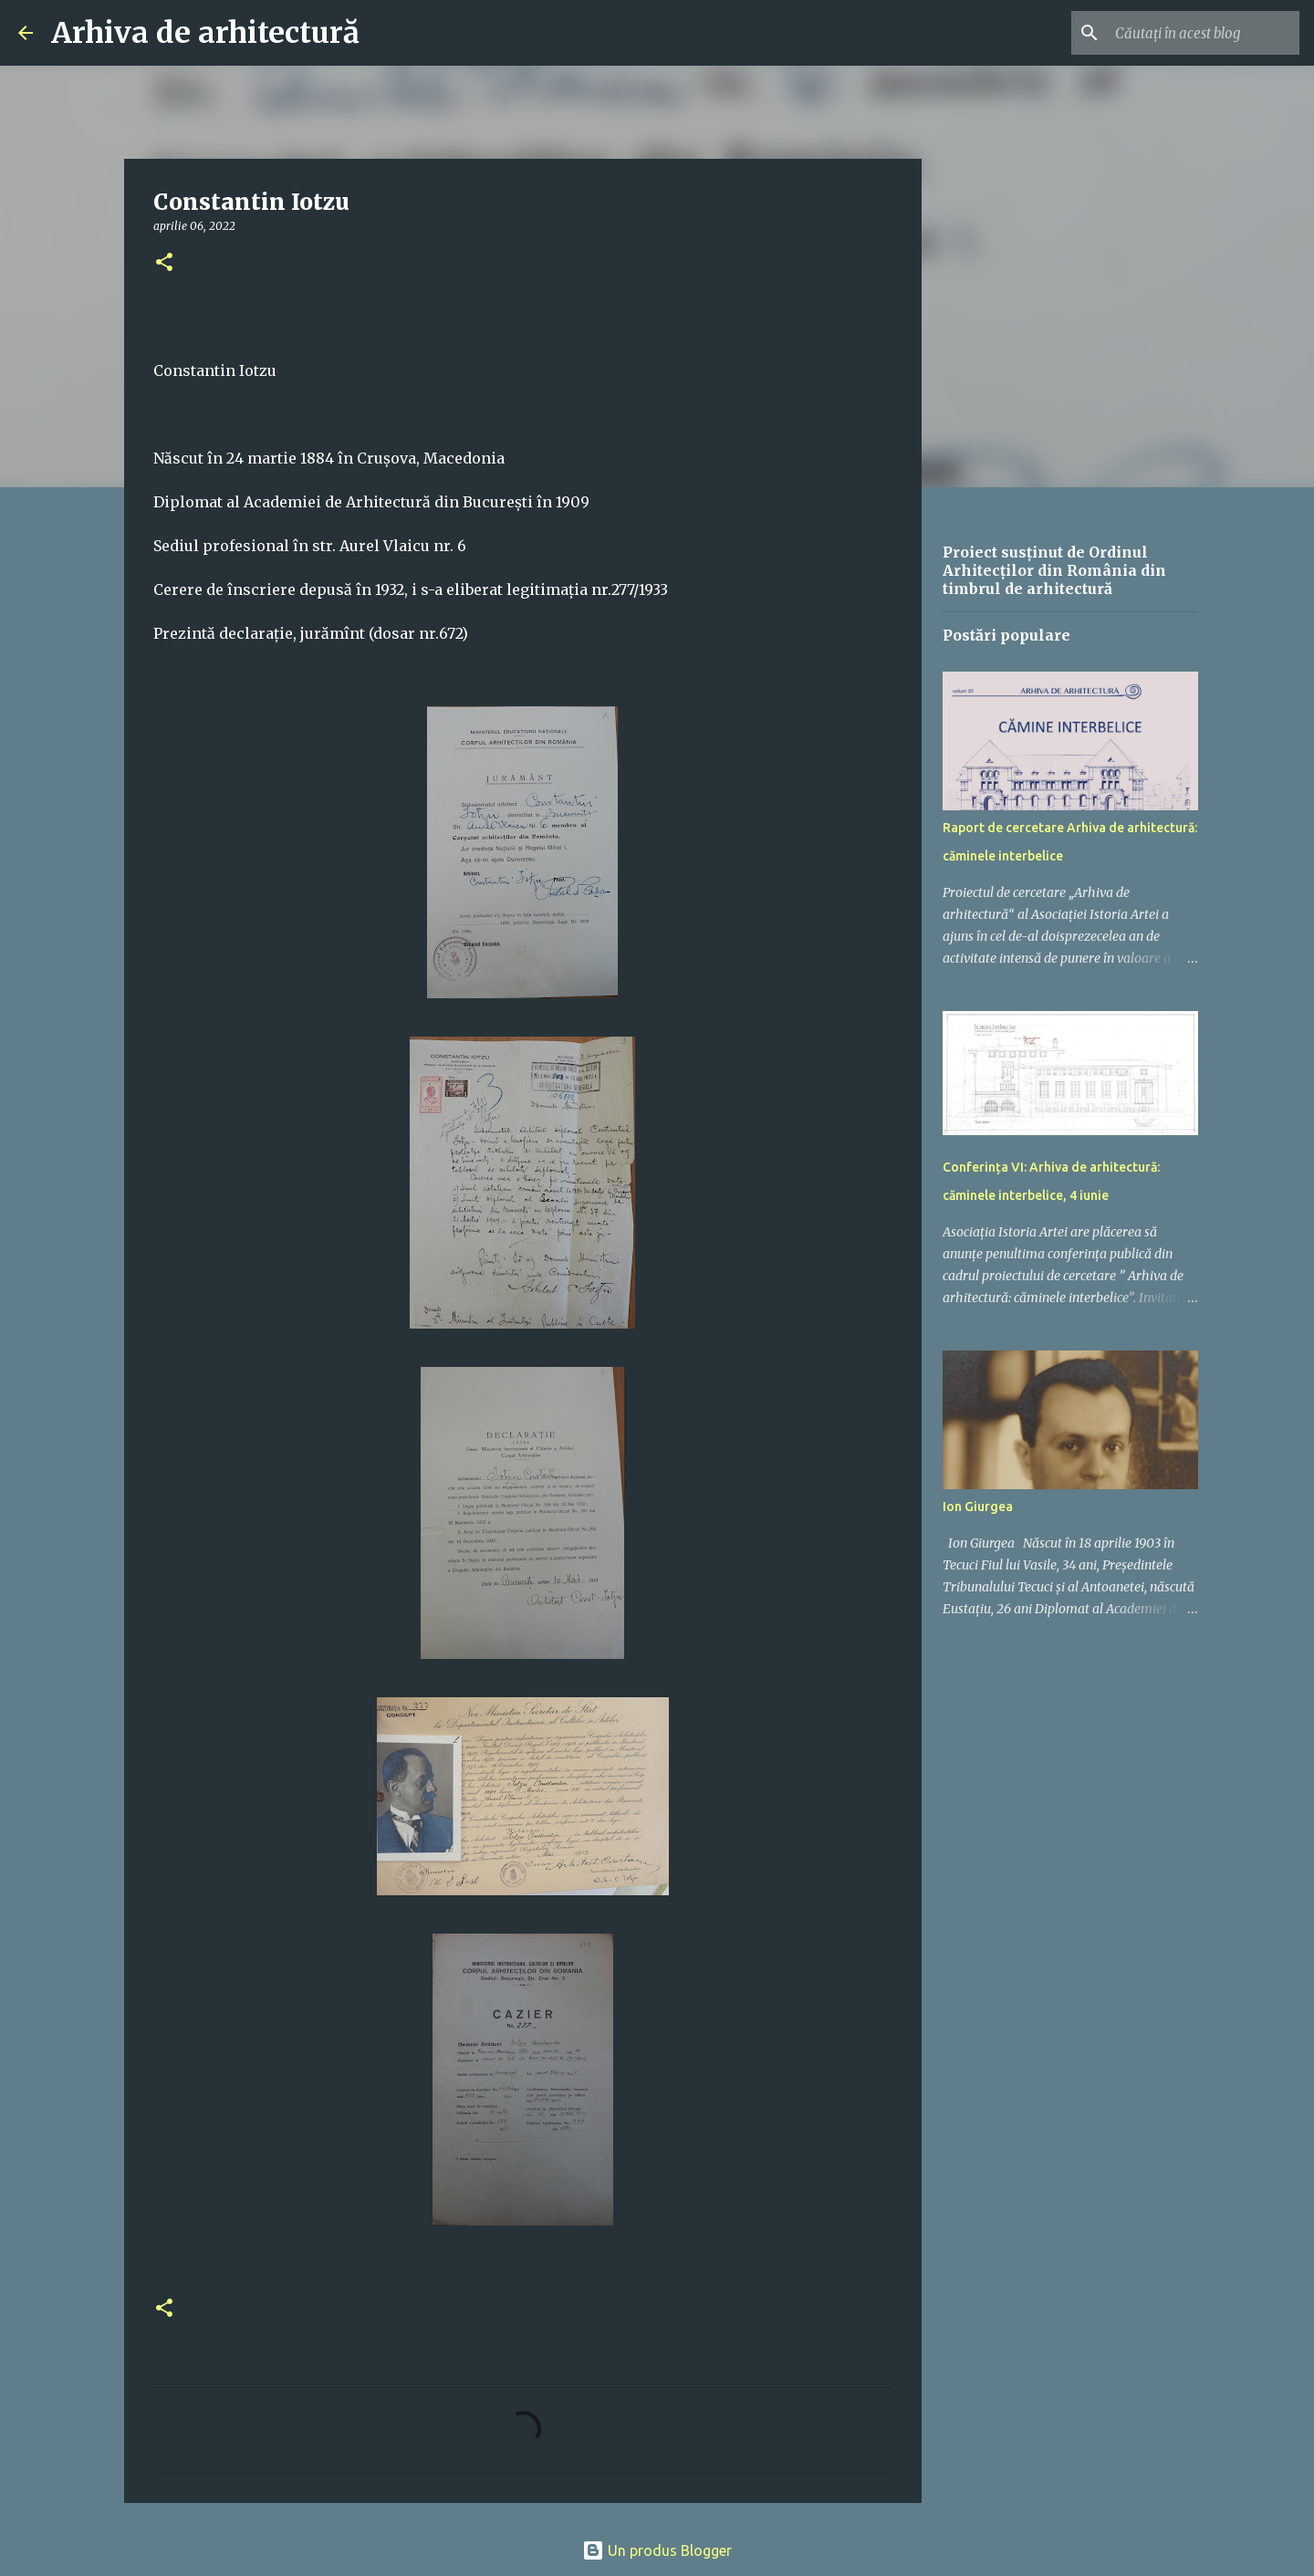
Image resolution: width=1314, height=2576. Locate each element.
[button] (164, 263)
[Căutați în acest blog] (1203, 33)
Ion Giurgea (978, 1506)
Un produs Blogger (657, 2550)
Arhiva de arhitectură (205, 33)
